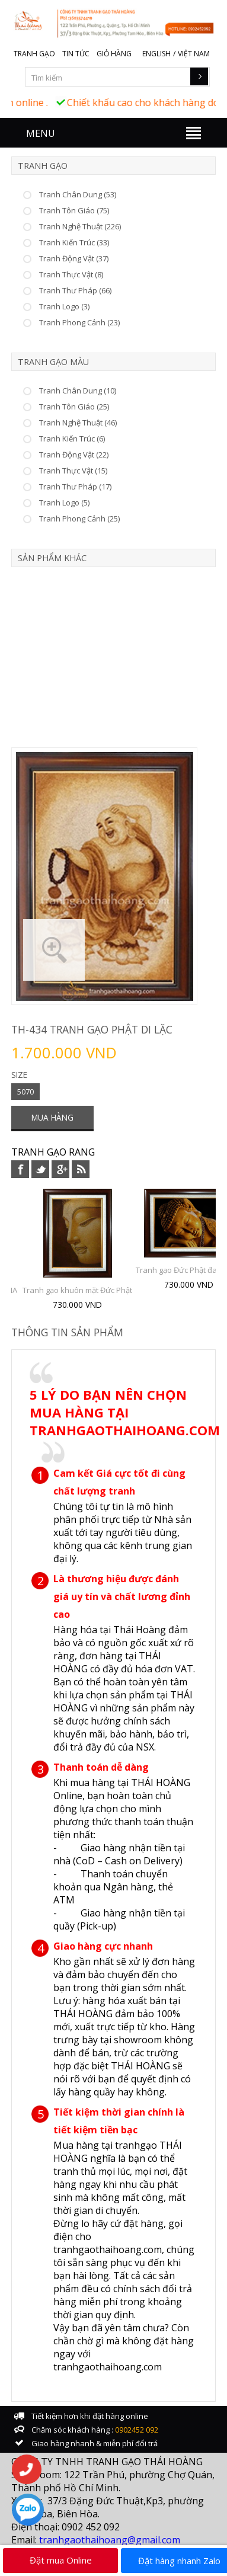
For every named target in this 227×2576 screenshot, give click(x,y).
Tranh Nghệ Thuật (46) (78, 422)
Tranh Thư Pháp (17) (75, 486)
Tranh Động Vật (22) (73, 454)
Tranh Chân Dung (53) (77, 194)
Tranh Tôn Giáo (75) (74, 210)
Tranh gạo (34, 54)
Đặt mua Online (61, 2560)
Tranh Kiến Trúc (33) (74, 242)
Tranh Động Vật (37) (73, 258)
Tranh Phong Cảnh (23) (79, 322)
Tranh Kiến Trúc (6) (72, 438)
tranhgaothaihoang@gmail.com (109, 2539)
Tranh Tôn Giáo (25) (74, 406)
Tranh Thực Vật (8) (71, 274)
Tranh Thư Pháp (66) (75, 290)
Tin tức (75, 54)
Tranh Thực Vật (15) (73, 470)
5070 (25, 1091)
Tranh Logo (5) (64, 502)
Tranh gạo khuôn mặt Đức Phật (77, 1290)
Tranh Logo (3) (64, 306)
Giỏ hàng (114, 54)
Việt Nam (194, 54)
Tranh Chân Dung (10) (77, 390)
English (156, 54)
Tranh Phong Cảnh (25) (79, 518)
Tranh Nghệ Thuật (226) (80, 226)
